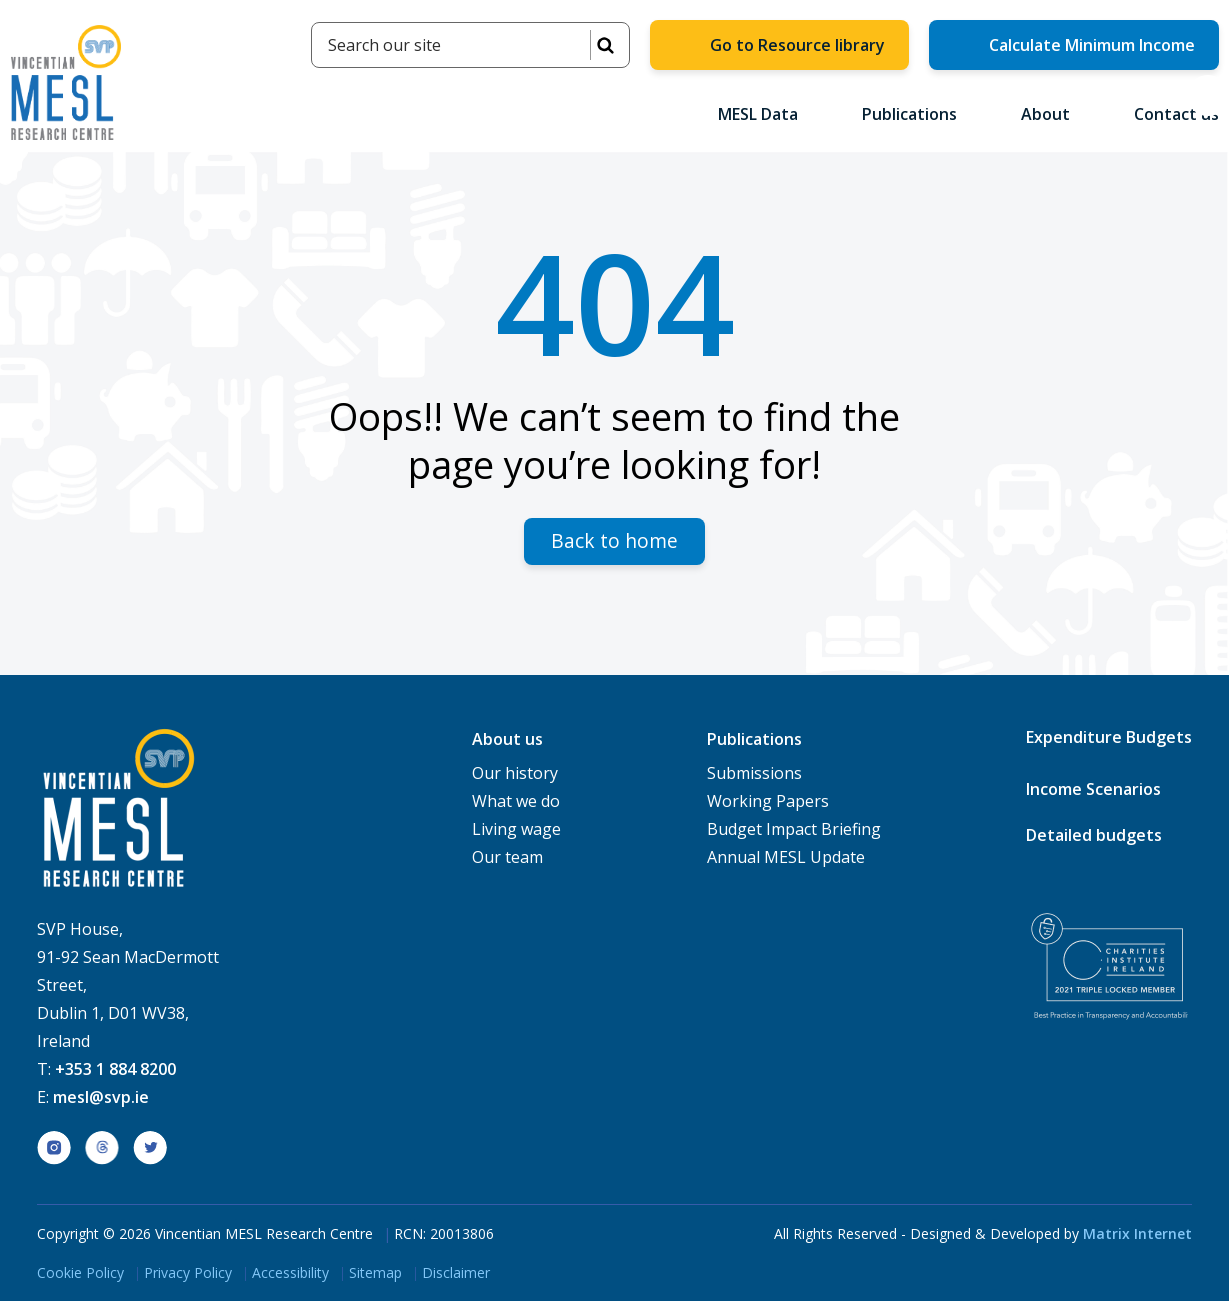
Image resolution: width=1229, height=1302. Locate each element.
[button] (1208, 95)
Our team (507, 858)
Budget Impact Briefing (794, 830)
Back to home (614, 541)
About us (507, 740)
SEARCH (605, 45)
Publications (917, 114)
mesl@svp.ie (101, 1098)
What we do (516, 802)
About (1053, 114)
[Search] (470, 45)
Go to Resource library (797, 45)
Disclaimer (456, 1273)
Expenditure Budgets (1109, 738)
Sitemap (375, 1273)
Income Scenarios (1093, 790)
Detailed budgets (1094, 836)
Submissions (754, 774)
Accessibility (290, 1273)
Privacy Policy (188, 1273)
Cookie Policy (80, 1273)
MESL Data (766, 114)
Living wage (516, 830)
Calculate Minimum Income (1092, 45)
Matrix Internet (1137, 1235)
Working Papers (768, 802)
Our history (515, 774)
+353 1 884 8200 (115, 1070)
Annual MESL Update (786, 858)
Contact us (1176, 114)
